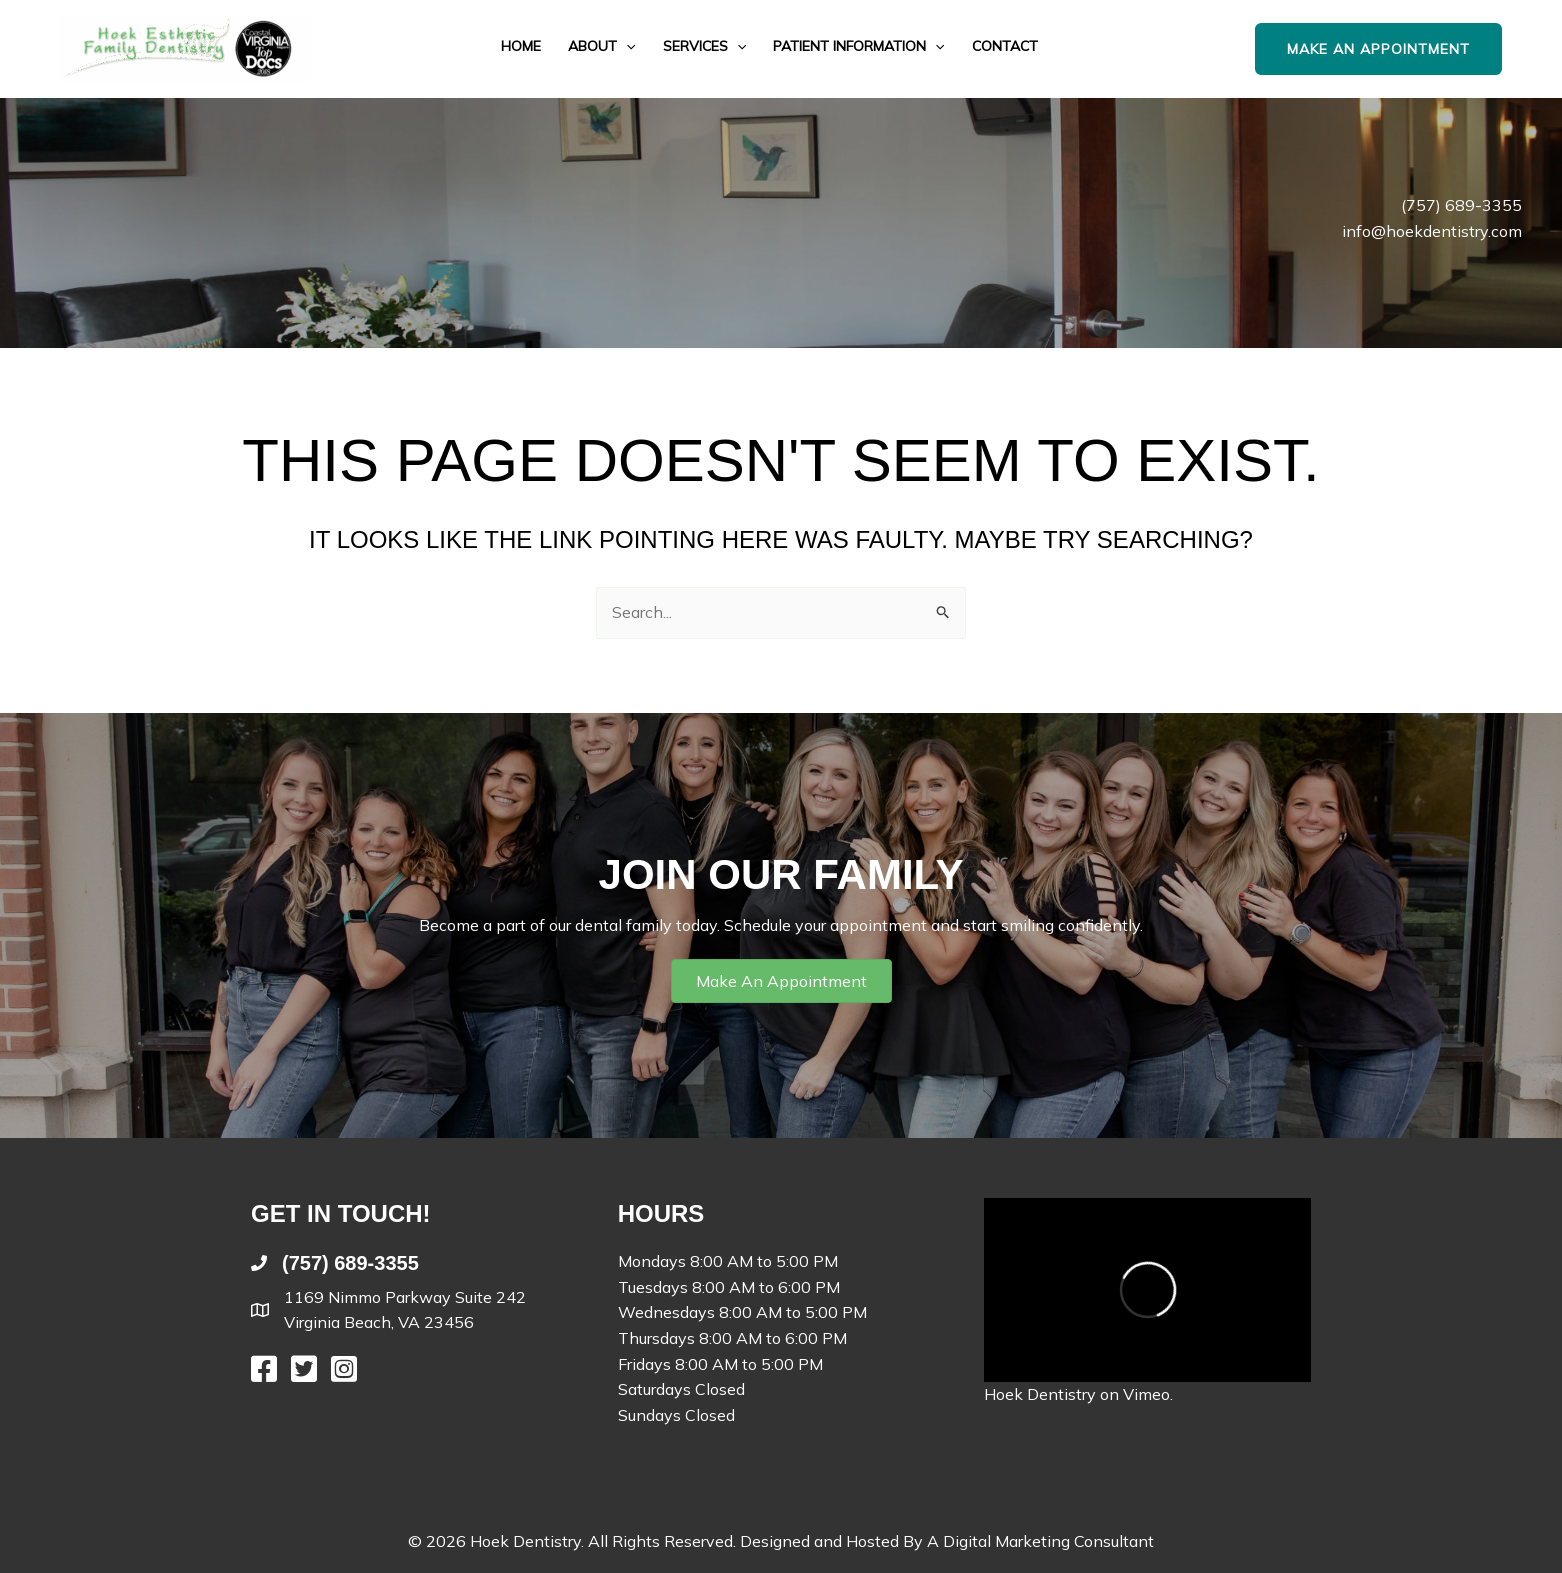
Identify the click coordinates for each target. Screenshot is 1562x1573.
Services (704, 46)
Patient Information (858, 46)
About (601, 46)
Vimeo (1146, 1394)
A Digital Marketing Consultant (1040, 1541)
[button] (626, 46)
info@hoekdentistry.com (1432, 231)
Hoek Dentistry (1040, 1394)
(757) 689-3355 (1461, 205)
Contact (1005, 46)
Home (521, 46)
